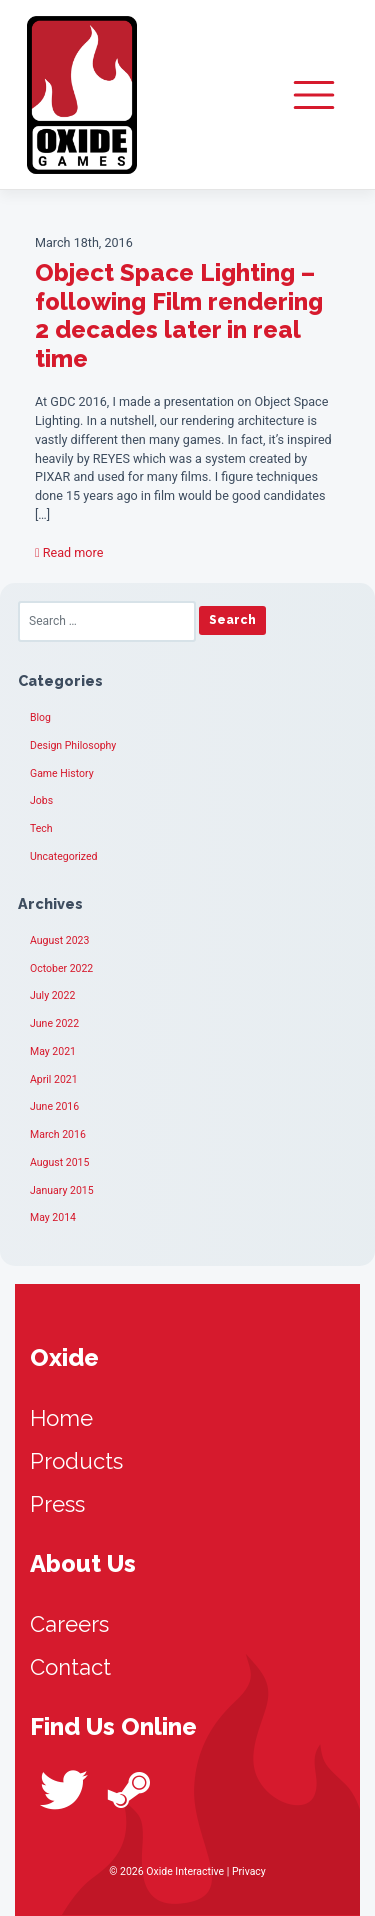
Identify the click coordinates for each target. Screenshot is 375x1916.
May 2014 (53, 1217)
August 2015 (59, 1162)
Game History (62, 773)
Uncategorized (63, 856)
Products (76, 1461)
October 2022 (61, 968)
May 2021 (53, 1051)
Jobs (41, 800)
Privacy (249, 1871)
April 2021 (54, 1079)
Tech (41, 828)
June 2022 (54, 1023)
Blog (40, 717)
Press (57, 1504)
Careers (69, 1624)
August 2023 (59, 940)
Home (61, 1418)
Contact (70, 1667)
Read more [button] (69, 552)
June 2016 (54, 1106)
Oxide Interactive (82, 95)
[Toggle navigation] (314, 95)
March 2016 (58, 1134)
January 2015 (62, 1190)
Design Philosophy (73, 745)
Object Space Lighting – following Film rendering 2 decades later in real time (179, 315)
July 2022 (52, 995)
